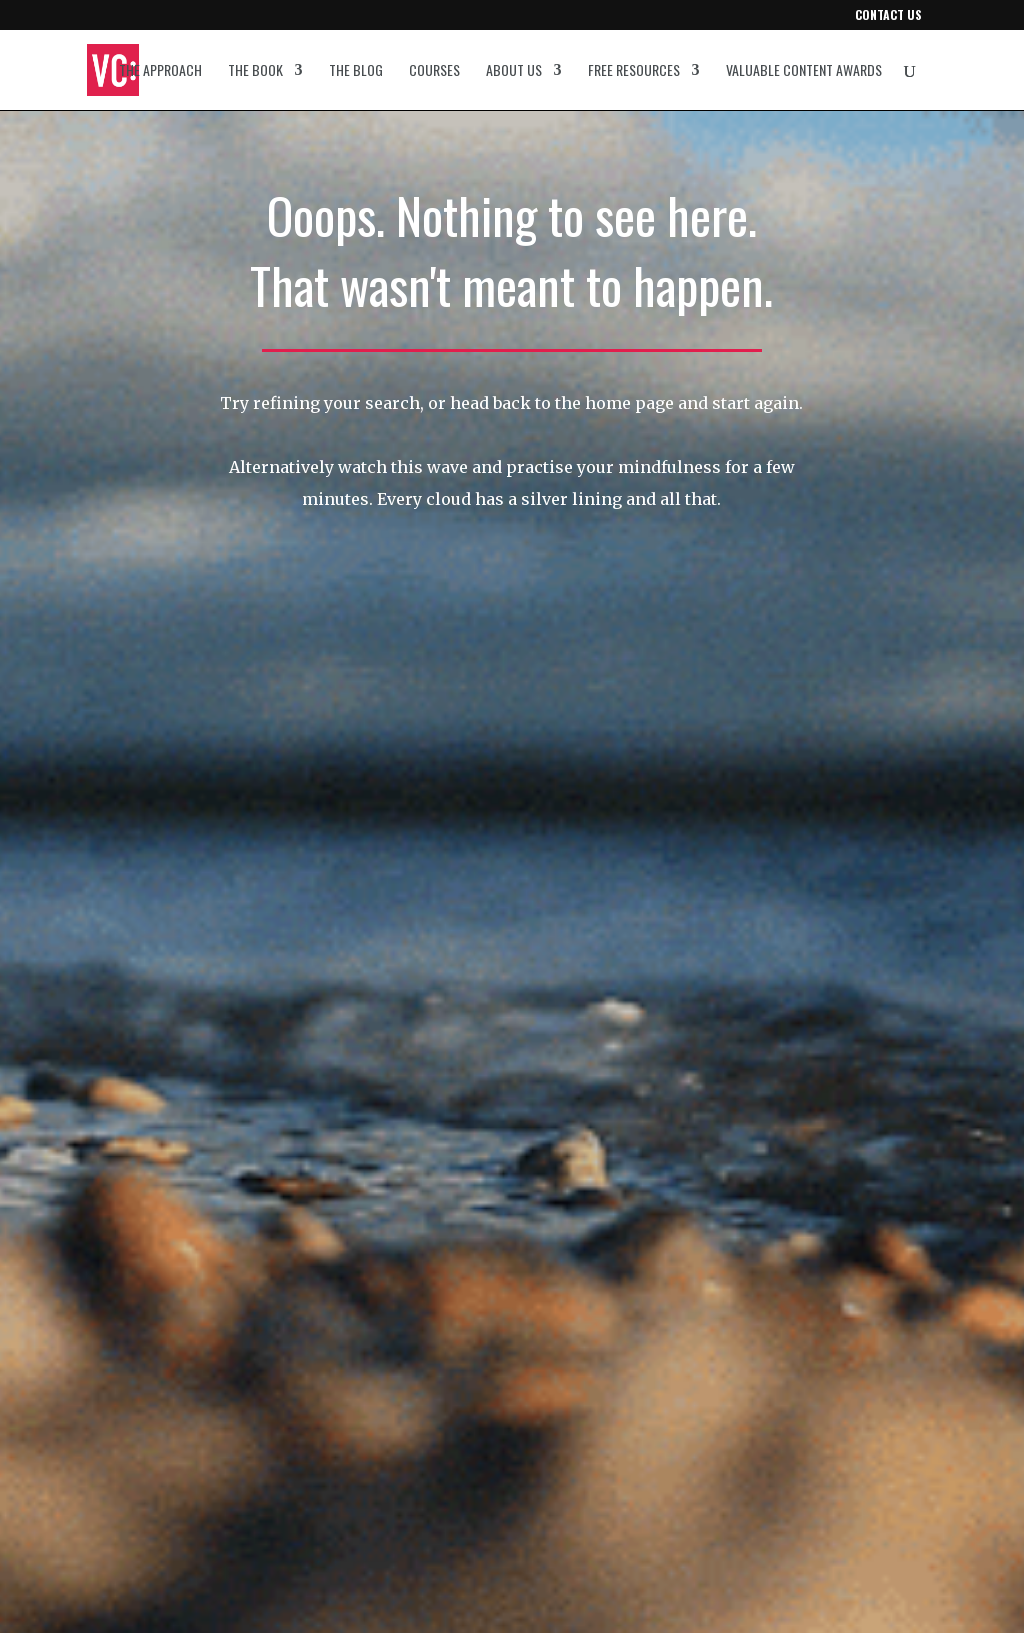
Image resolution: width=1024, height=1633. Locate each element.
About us (514, 71)
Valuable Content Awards (804, 71)
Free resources (634, 71)
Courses (434, 71)
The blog (356, 71)
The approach (160, 71)
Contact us (888, 16)
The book (255, 71)
